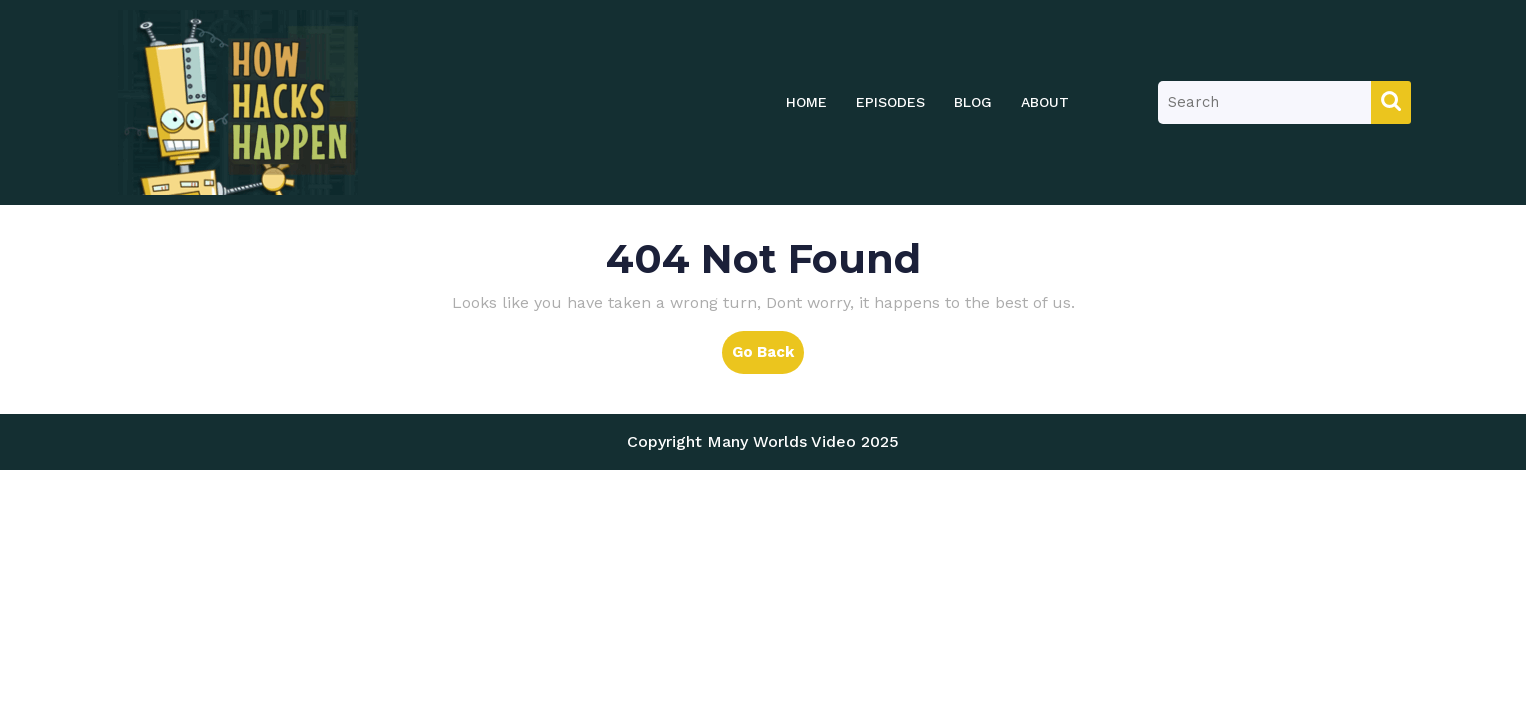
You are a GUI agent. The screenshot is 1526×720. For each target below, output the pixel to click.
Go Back (768, 357)
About (1045, 102)
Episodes (890, 102)
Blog (973, 102)
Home (806, 102)
